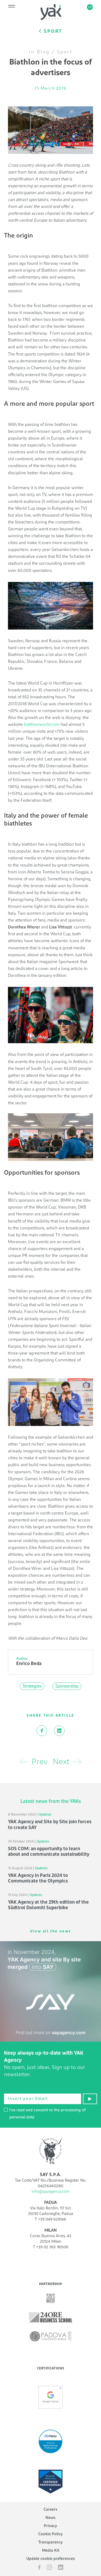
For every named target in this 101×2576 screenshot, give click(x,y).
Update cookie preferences (50, 2559)
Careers (50, 2509)
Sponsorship (66, 1686)
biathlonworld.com (42, 724)
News (50, 2518)
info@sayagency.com (50, 2192)
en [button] (90, 7)
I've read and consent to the (45, 2113)
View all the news (50, 1931)
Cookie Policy (50, 2534)
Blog (43, 52)
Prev (34, 1762)
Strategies (32, 1686)
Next (67, 1762)
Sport (64, 52)
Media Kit (50, 2550)
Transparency (50, 2542)
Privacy (50, 2526)
